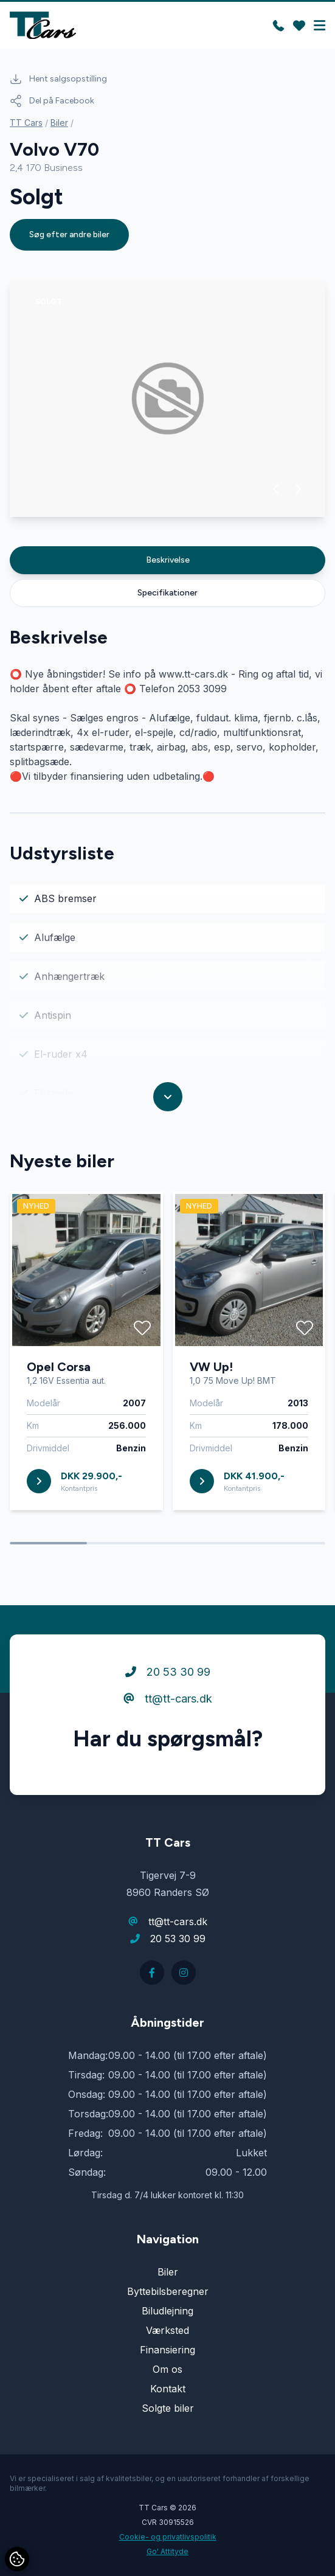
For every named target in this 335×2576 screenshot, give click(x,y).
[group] (167, 398)
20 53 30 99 (167, 1719)
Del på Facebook (52, 101)
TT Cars (26, 122)
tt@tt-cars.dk (167, 1746)
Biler (59, 122)
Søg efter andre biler (69, 234)
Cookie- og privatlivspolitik (167, 2536)
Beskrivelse (168, 560)
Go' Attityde (167, 2551)
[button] (276, 489)
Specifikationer (167, 593)
